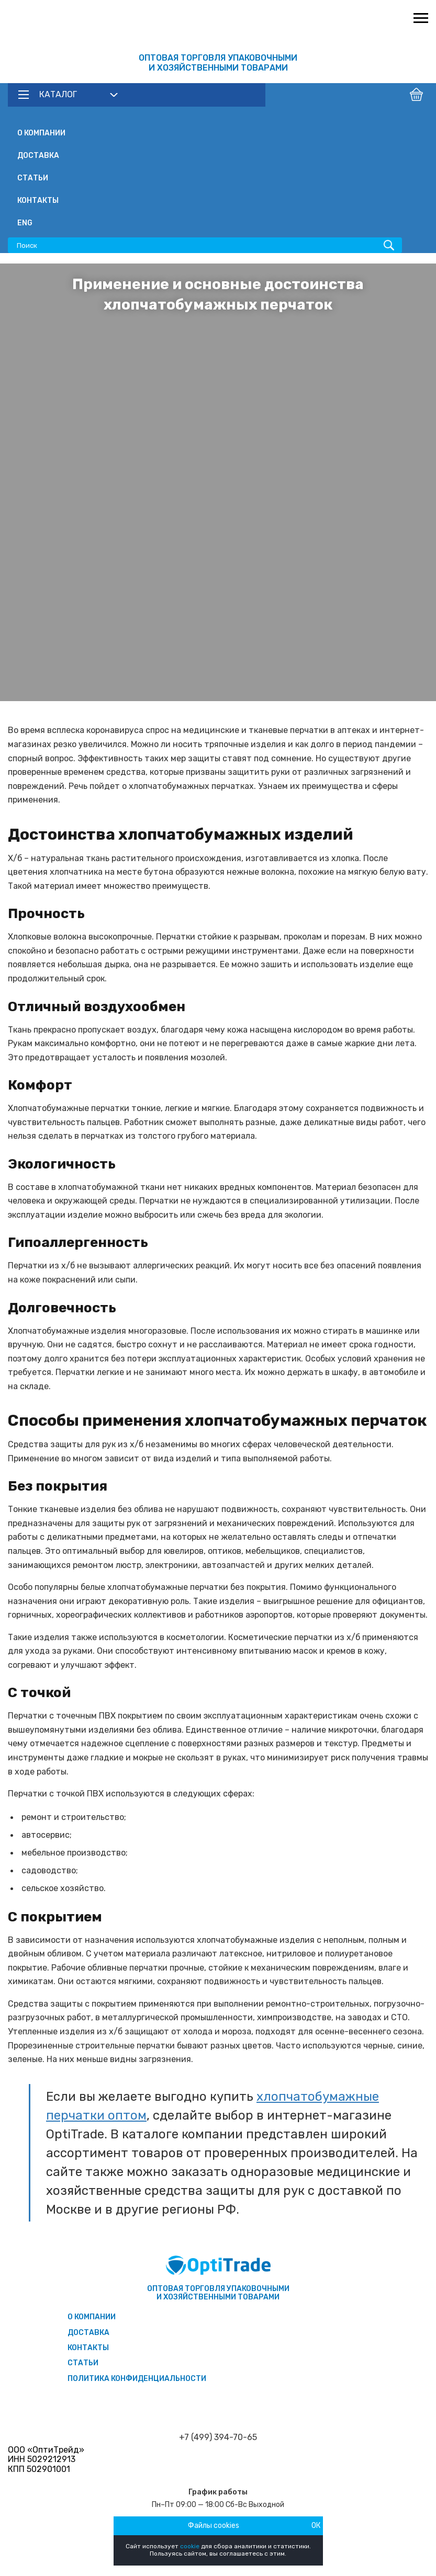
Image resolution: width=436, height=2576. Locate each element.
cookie (189, 2546)
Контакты (38, 200)
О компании (41, 133)
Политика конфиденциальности (137, 2378)
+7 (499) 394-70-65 (218, 2437)
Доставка (38, 155)
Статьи (32, 178)
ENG (24, 223)
